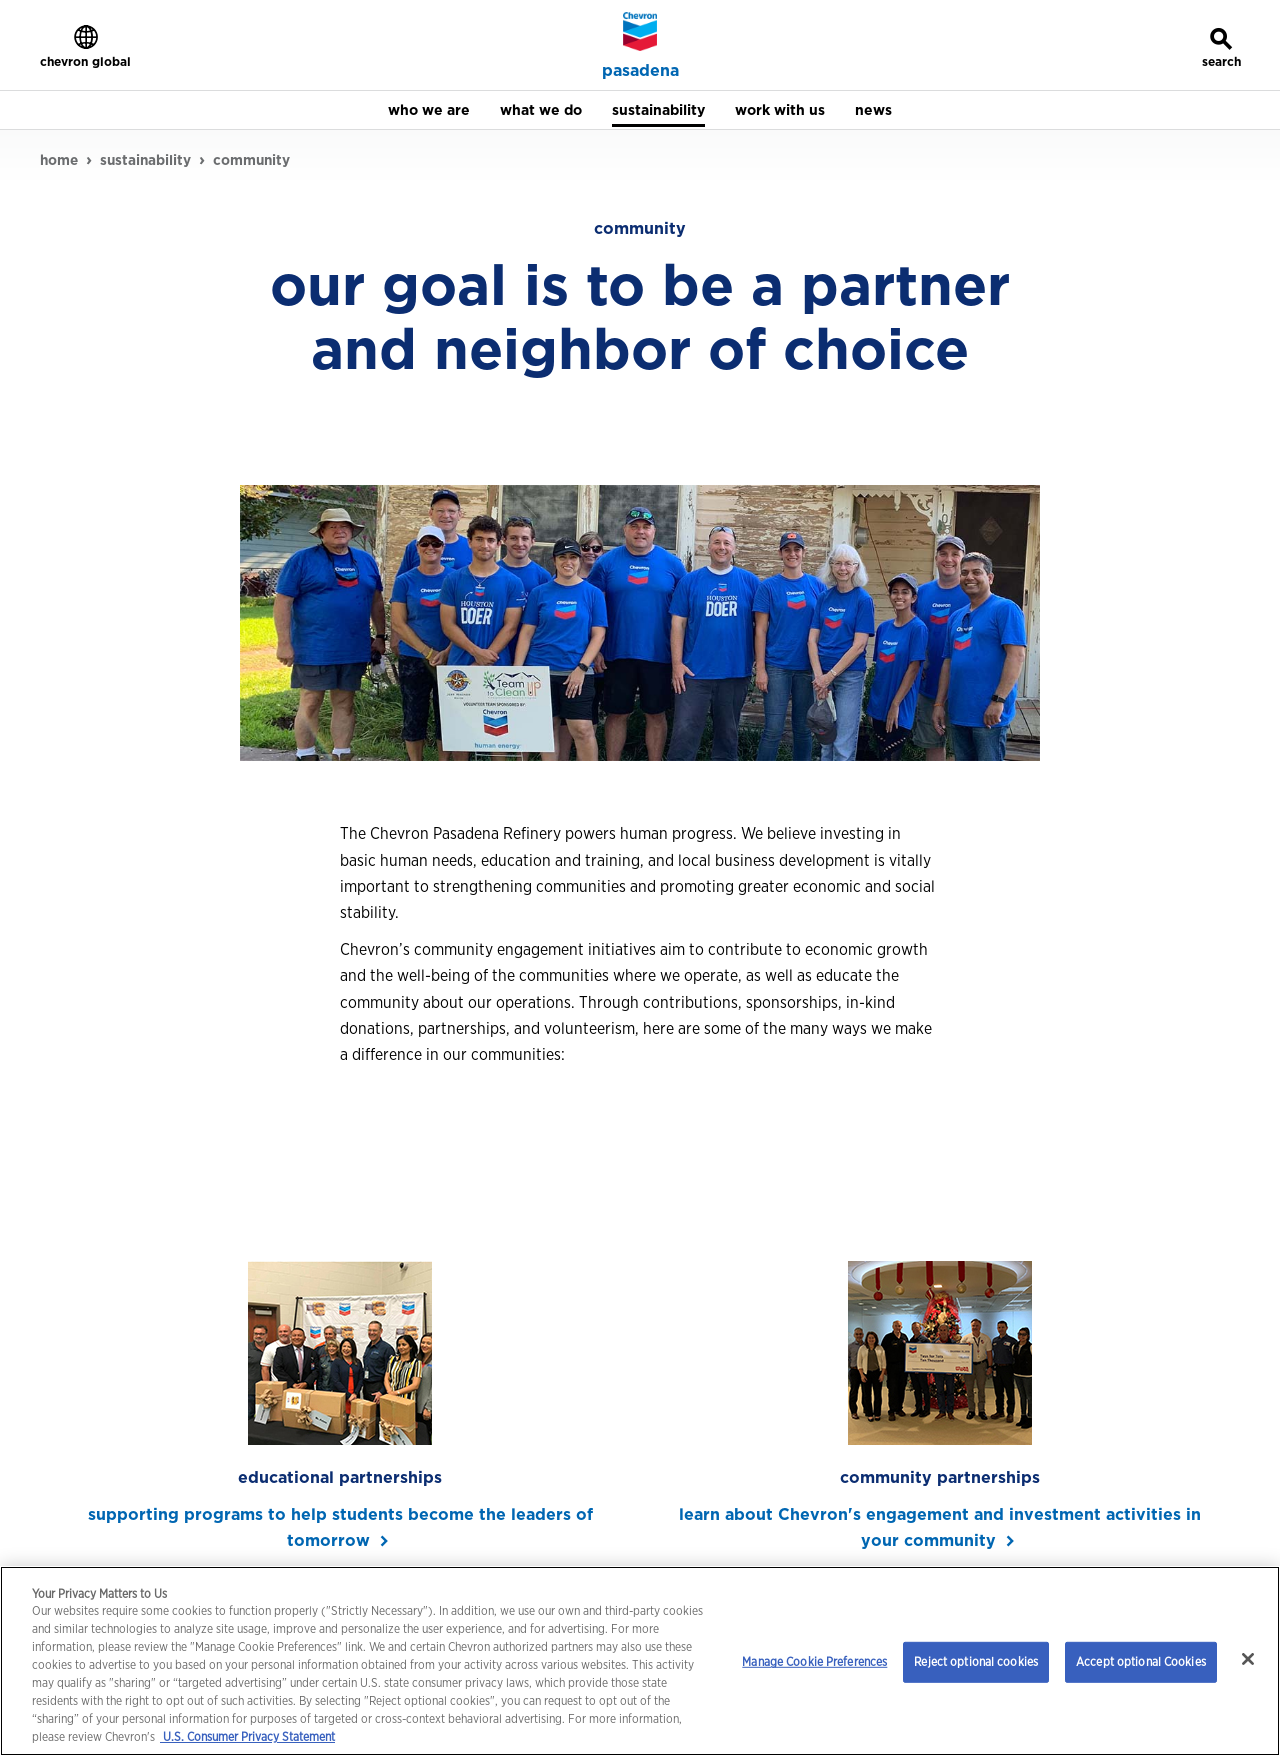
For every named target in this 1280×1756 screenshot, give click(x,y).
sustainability (145, 160)
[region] (640, 1661)
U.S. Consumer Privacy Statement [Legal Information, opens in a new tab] (247, 1736)
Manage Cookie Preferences (814, 1661)
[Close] (1248, 1659)
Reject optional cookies (976, 1661)
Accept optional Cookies (1141, 1661)
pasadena (640, 71)
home (59, 160)
